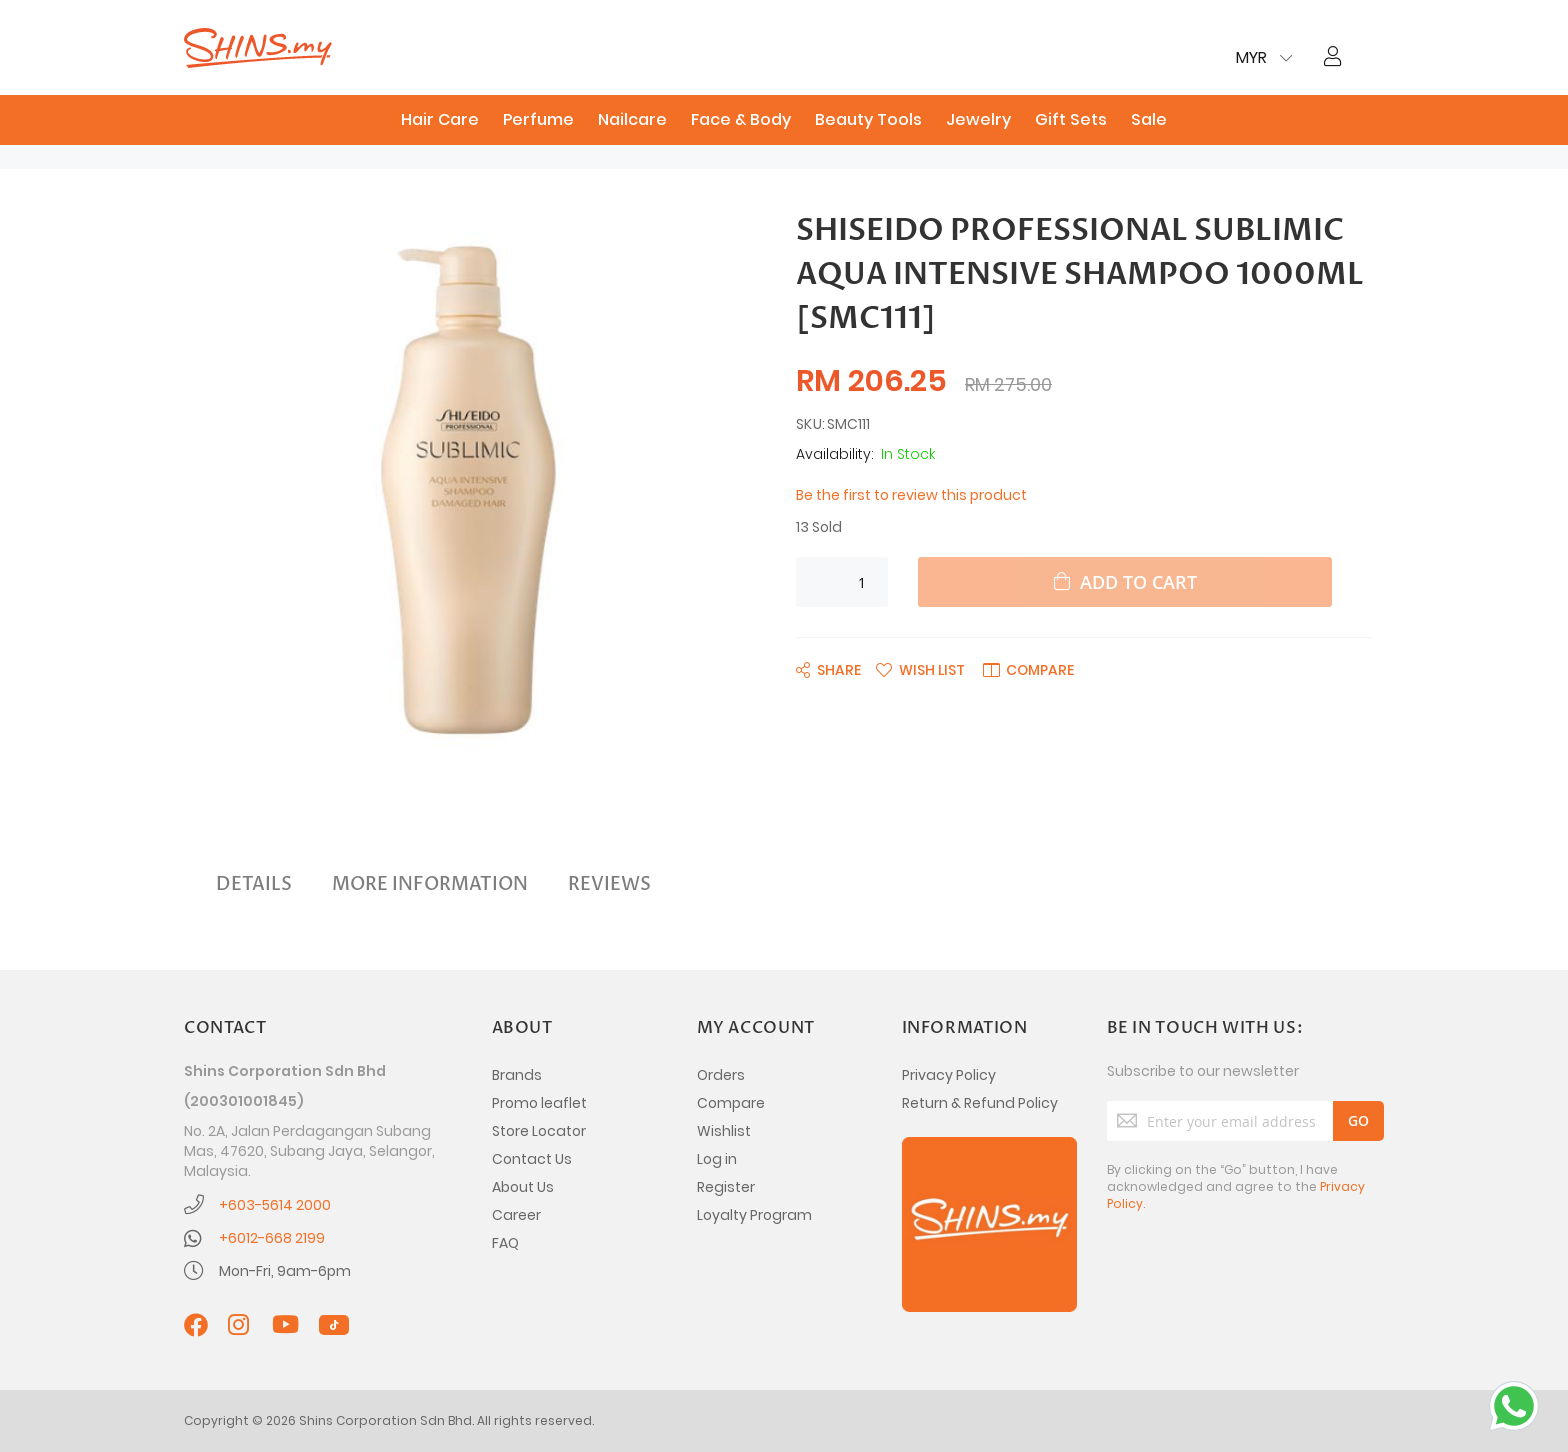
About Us (523, 1187)
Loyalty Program (754, 1215)
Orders (721, 1075)
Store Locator (539, 1131)
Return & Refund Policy (980, 1103)
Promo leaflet (539, 1103)
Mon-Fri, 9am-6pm (285, 1271)
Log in (717, 1159)
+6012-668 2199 (272, 1238)
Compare (731, 1103)
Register (726, 1187)
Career (516, 1215)
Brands (517, 1075)
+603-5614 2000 (275, 1205)
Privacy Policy (949, 1075)
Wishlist (724, 1131)
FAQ (505, 1243)
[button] (920, 669)
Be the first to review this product (911, 495)
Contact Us (532, 1159)
